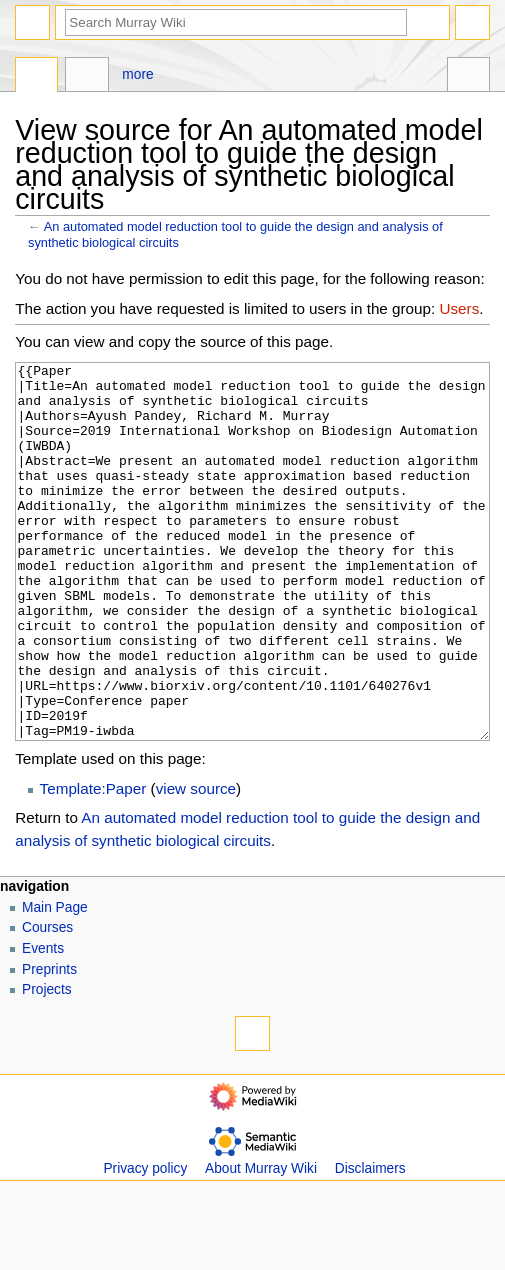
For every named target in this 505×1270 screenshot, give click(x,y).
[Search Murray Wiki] (236, 22)
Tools (468, 77)
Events (43, 1023)
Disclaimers (370, 1243)
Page (36, 77)
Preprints (49, 1044)
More (137, 74)
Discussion (86, 77)
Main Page (55, 982)
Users (460, 308)
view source (196, 863)
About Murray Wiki (261, 1243)
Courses (47, 1002)
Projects (47, 1064)
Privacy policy (145, 1243)
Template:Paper (93, 863)
